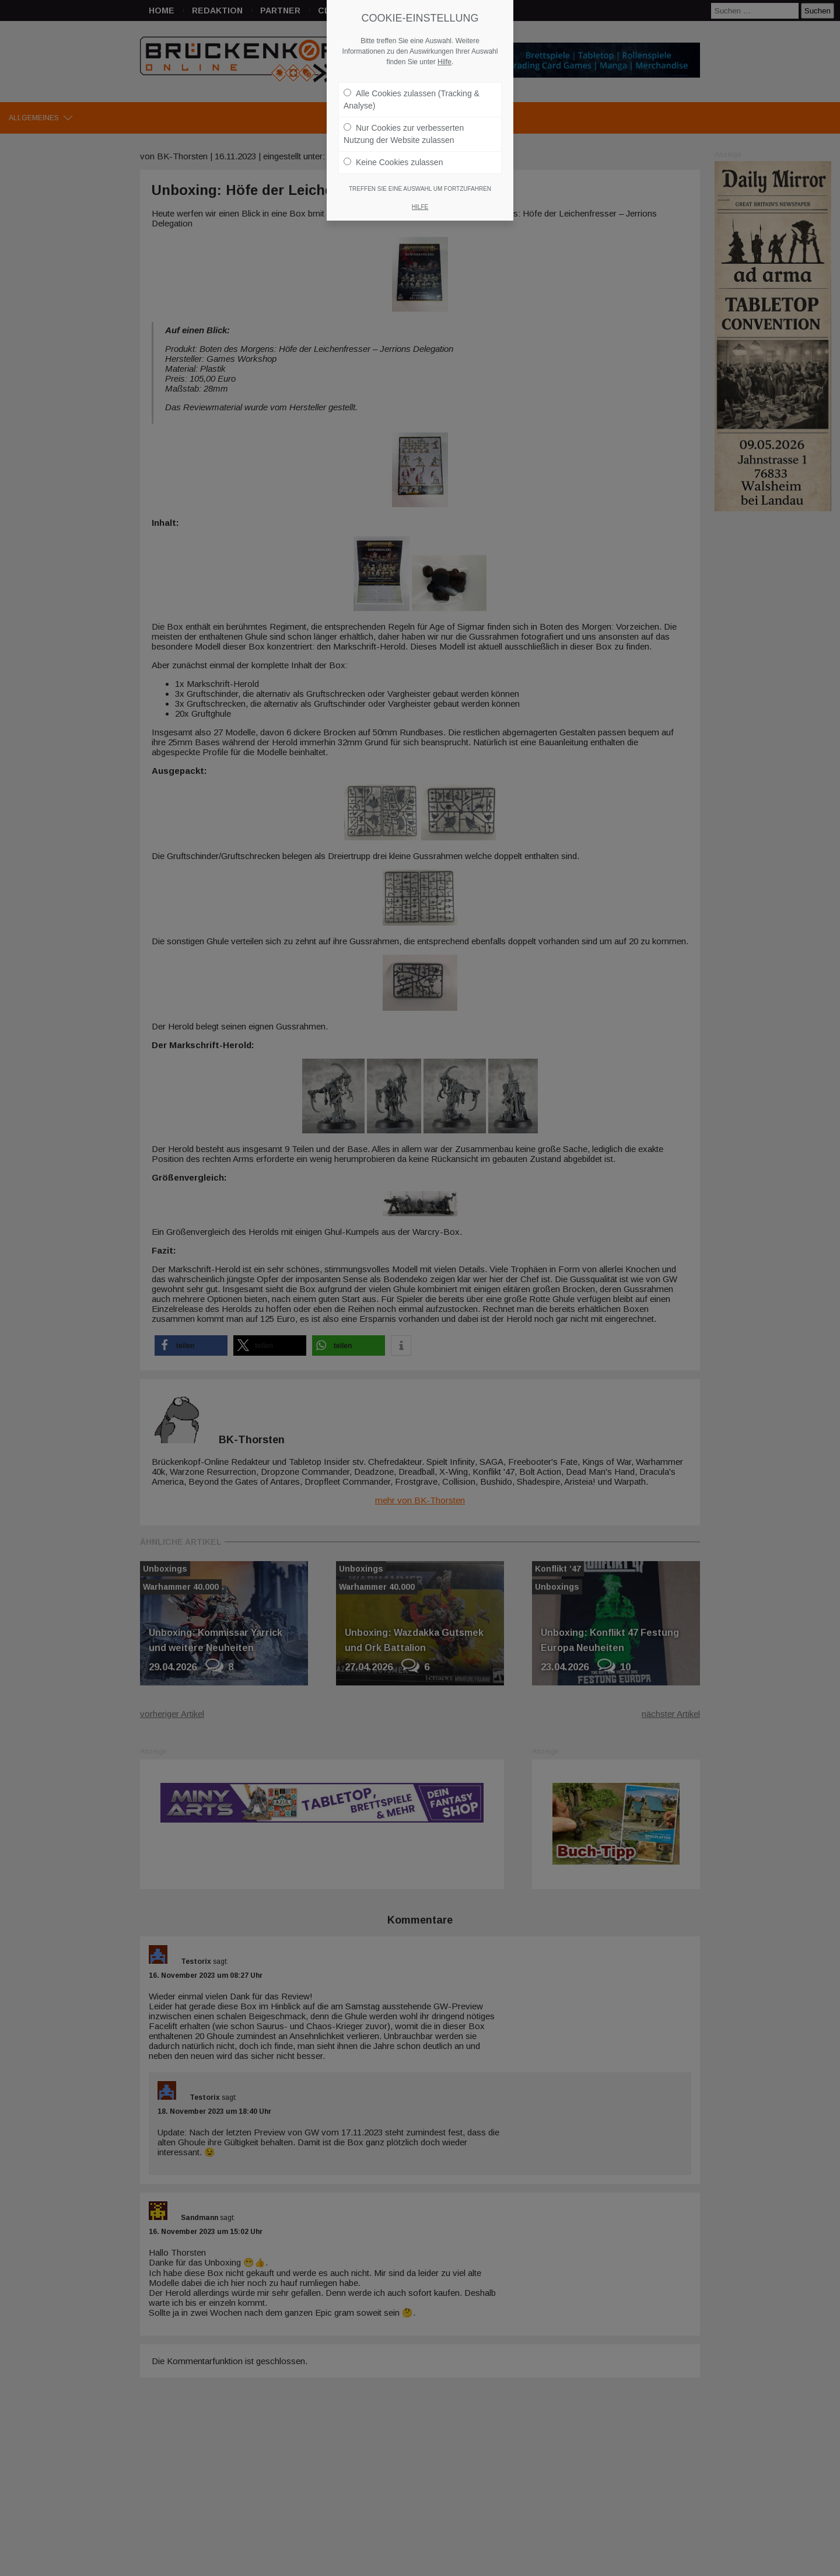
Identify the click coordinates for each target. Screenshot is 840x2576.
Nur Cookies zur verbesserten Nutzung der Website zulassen (404, 128)
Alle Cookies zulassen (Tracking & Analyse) (412, 93)
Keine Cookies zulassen (393, 156)
